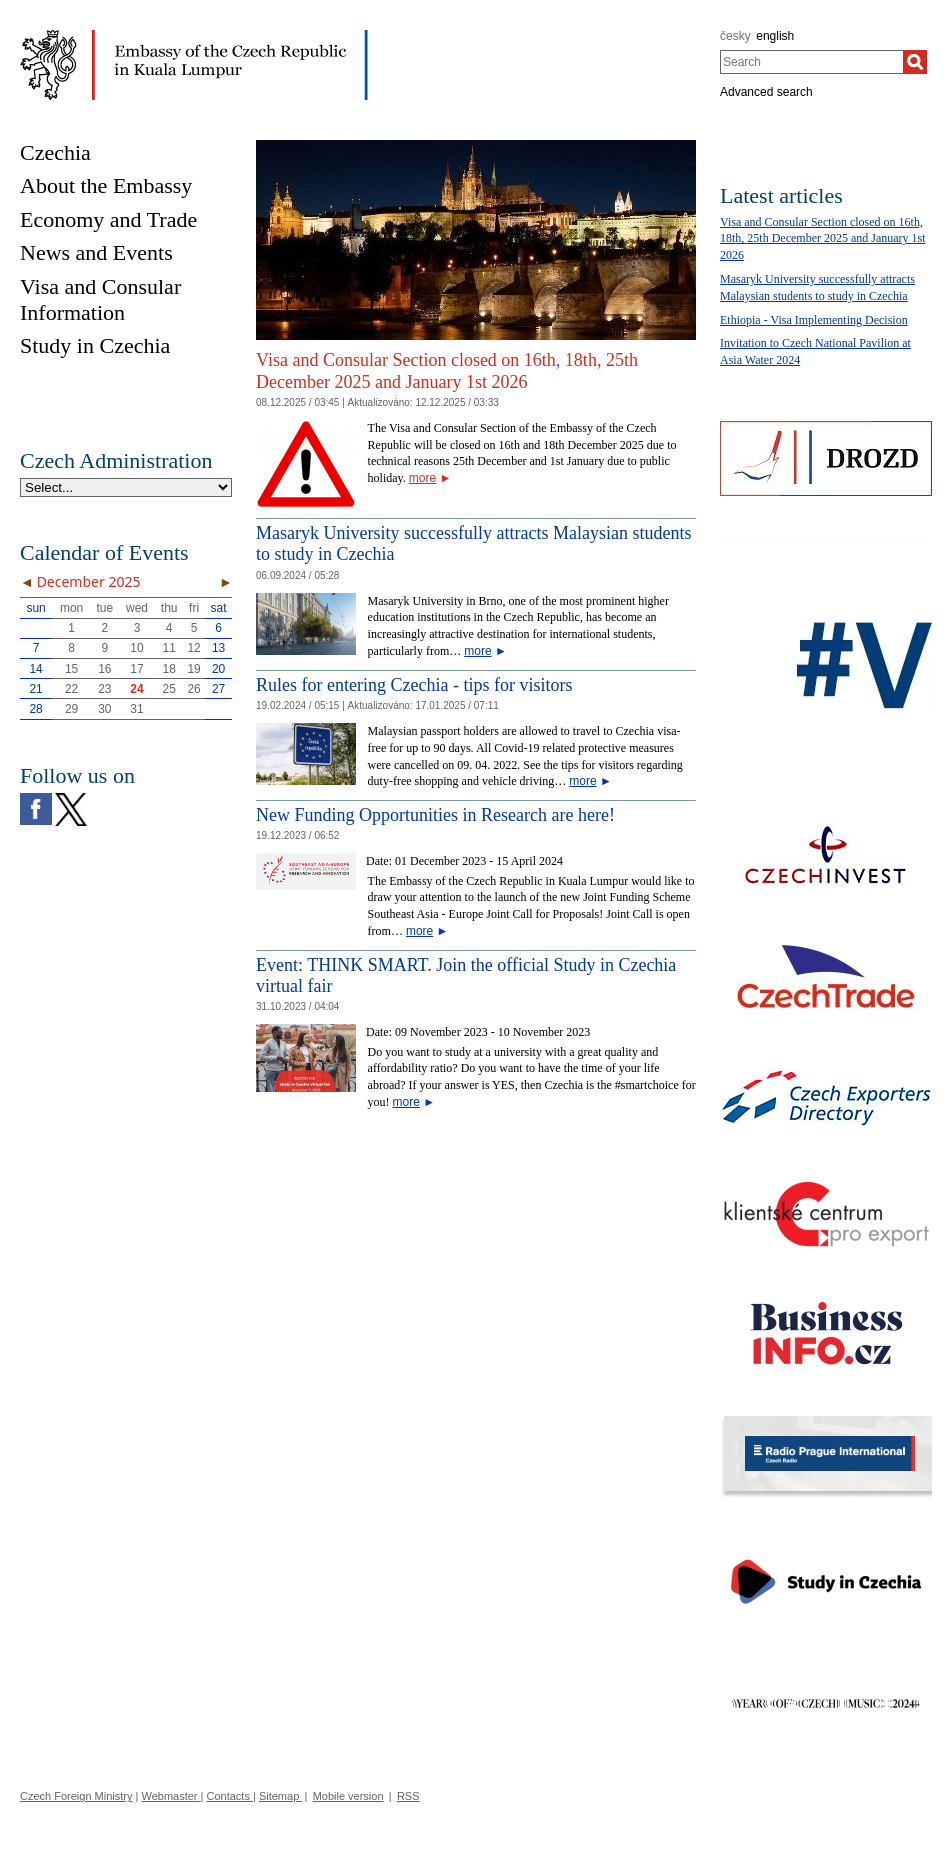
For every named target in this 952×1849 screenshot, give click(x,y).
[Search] (915, 62)
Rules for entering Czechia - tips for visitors (414, 685)
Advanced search (766, 92)
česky (735, 36)
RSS (408, 1796)
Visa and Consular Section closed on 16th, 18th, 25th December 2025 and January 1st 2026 (447, 371)
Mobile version (348, 1796)
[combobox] (811, 62)
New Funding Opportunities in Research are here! (435, 815)
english (775, 36)
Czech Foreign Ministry (76, 1796)
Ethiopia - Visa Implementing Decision (814, 320)
